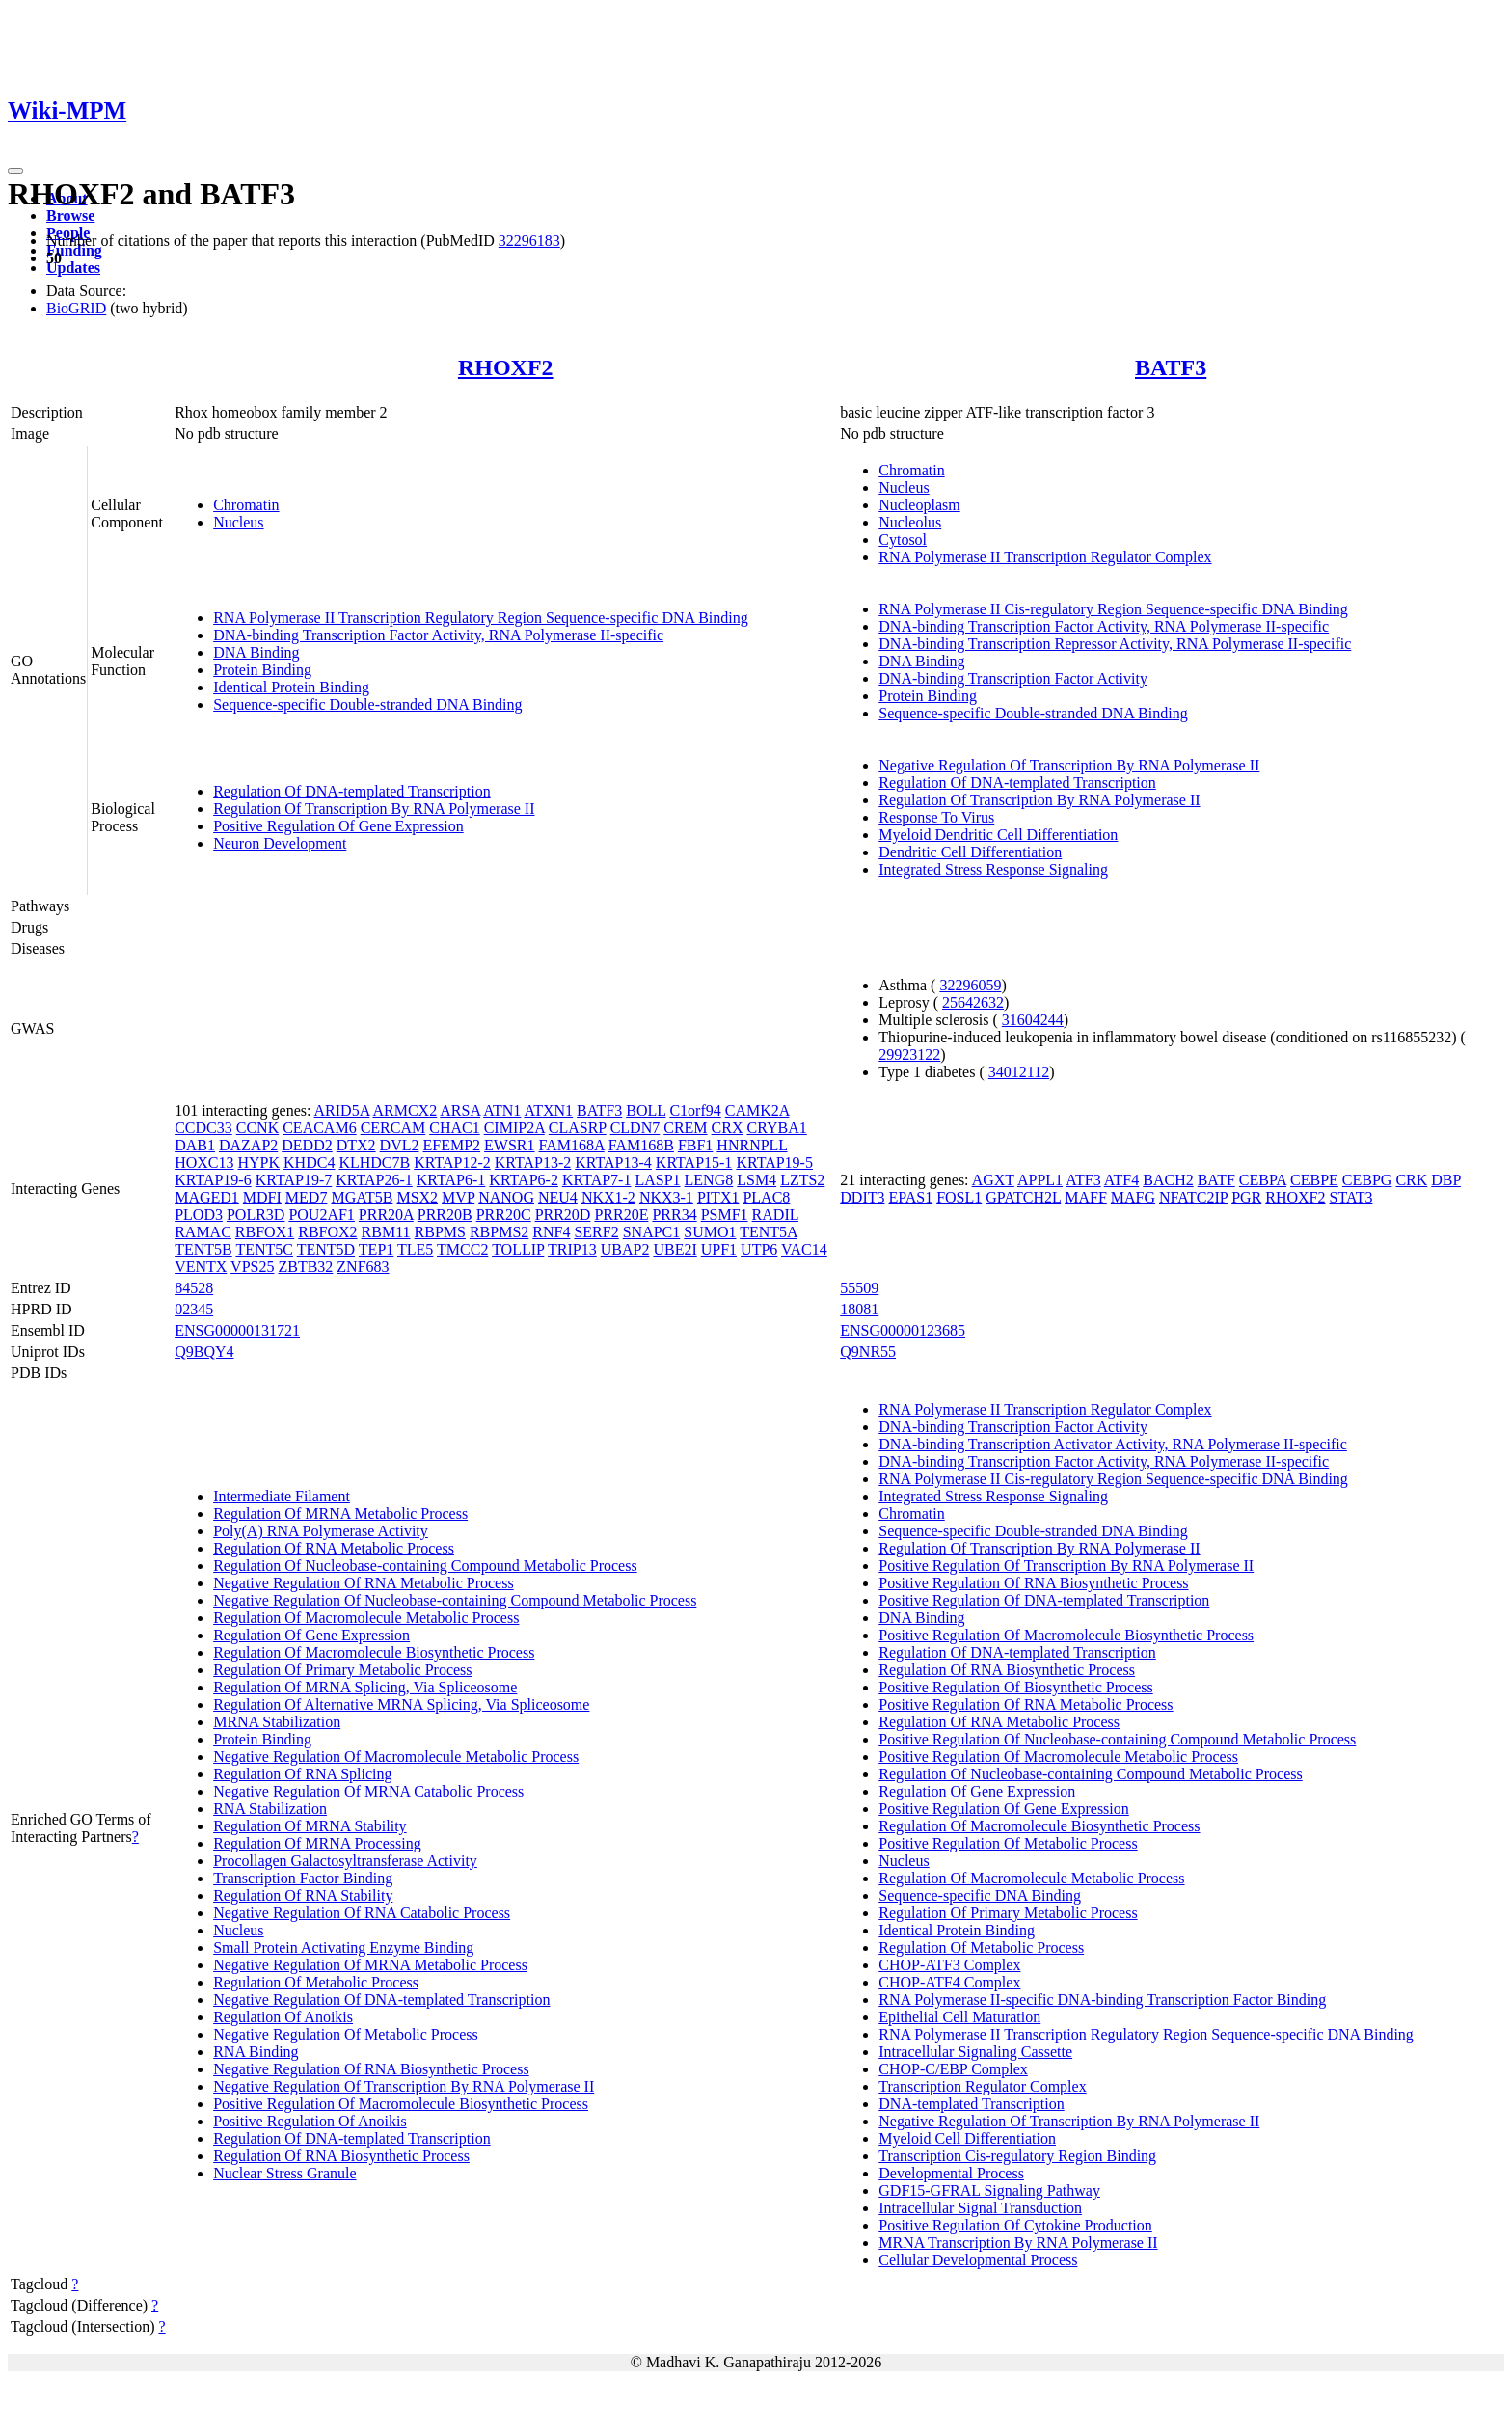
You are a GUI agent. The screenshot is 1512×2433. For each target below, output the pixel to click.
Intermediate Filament (281, 1496)
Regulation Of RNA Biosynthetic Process (341, 2156)
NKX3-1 (666, 1197)
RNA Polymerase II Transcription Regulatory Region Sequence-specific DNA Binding (480, 617)
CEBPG (1367, 1180)
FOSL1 (959, 1197)
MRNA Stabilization (276, 1722)
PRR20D (563, 1214)
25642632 (973, 1002)
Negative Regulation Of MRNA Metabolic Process (370, 1965)
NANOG (506, 1197)
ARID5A (342, 1110)
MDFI (262, 1197)
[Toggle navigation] (15, 171)
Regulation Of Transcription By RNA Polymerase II (373, 808)
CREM (685, 1128)
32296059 (970, 985)
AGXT (993, 1180)
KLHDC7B (374, 1162)
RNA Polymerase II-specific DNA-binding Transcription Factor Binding (1102, 1999)
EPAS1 (910, 1197)
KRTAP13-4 (613, 1162)
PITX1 (718, 1197)
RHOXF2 (506, 367)
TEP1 (376, 1249)
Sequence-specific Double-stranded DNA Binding (367, 704)
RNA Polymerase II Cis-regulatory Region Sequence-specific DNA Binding (1113, 609)
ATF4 (1121, 1180)
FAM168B (641, 1145)
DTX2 (356, 1145)
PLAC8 (766, 1197)
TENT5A (768, 1232)
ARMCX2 (404, 1110)
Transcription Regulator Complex (982, 2086)
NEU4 (558, 1197)
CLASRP (578, 1128)
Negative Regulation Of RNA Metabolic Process (363, 1583)
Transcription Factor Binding (302, 1878)
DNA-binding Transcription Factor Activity (1013, 678)
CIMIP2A (514, 1128)
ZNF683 (363, 1266)
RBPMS (440, 1232)
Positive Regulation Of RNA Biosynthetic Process (1033, 1583)
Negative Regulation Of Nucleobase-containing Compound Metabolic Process (454, 1600)
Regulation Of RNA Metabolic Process (333, 1548)
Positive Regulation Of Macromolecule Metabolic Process (1058, 1756)
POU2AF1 (321, 1214)
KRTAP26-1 (374, 1180)
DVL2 (399, 1145)
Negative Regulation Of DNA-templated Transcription (381, 1999)
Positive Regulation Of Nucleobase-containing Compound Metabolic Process (1117, 1739)
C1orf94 (694, 1110)
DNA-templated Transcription (971, 2103)
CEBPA (1262, 1180)
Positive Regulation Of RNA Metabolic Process (1025, 1704)
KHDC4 (309, 1162)
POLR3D (255, 1214)
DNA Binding (256, 652)
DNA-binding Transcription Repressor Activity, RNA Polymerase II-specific (1114, 643)
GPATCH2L (1023, 1197)
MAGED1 (207, 1197)
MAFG (1133, 1197)
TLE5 (415, 1249)
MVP (458, 1197)
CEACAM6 (319, 1128)
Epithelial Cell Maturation (959, 2017)
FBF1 (695, 1145)
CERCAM (393, 1128)
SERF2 (596, 1232)
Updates (73, 267)
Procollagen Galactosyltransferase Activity (345, 1860)
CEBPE (1314, 1180)
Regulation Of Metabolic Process (315, 1982)
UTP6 (759, 1249)
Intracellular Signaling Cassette (975, 2051)
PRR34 (674, 1214)
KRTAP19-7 (294, 1180)
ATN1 (502, 1110)
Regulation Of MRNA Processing (317, 1843)
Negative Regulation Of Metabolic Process (345, 2034)
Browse (70, 215)
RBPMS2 (499, 1232)
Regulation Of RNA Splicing (302, 1774)
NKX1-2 (608, 1197)
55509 (859, 1288)
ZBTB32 (305, 1266)
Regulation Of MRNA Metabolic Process (340, 1513)
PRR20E (621, 1214)
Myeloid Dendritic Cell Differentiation (998, 834)
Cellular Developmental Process (977, 2260)
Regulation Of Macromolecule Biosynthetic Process (373, 1652)
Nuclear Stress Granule (284, 2173)
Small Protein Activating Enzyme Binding (343, 1947)
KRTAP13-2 (533, 1162)
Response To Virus (936, 817)
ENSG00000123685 (902, 1330)
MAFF (1086, 1197)
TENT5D (326, 1249)
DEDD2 (307, 1145)
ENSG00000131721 (237, 1330)
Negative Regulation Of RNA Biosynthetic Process (371, 2069)
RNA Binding (255, 2051)
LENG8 (709, 1180)
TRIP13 (572, 1249)
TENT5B (203, 1249)
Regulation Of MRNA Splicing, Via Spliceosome (365, 1687)
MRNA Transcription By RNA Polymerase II (1017, 2242)
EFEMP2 (452, 1145)
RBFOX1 (264, 1232)
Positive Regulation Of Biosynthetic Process (1015, 1687)
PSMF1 (724, 1214)
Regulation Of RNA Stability (302, 1895)
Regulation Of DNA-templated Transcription (352, 791)
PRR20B (445, 1214)
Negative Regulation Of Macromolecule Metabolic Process (396, 1756)
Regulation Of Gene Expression (311, 1635)
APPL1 (1040, 1180)
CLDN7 (635, 1128)
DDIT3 (862, 1197)
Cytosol (902, 539)
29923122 (909, 1054)
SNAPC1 (652, 1232)
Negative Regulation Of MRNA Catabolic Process (368, 1791)
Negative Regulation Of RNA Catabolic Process (361, 1913)
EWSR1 (509, 1145)
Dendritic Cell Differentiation (970, 852)
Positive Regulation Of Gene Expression (338, 826)
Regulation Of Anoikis (283, 2017)
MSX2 (417, 1197)
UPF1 (719, 1249)
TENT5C (264, 1249)
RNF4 (551, 1232)
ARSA (460, 1110)
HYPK (259, 1162)
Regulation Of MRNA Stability (309, 1826)
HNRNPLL (751, 1145)
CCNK (257, 1128)
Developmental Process (951, 2173)
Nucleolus (909, 522)
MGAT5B (361, 1197)
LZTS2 (802, 1180)
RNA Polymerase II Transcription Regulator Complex (1044, 557)
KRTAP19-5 (774, 1162)
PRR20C (503, 1214)
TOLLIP (518, 1249)
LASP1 (657, 1180)
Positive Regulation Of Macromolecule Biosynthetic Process (400, 2103)
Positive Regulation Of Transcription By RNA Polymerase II (1066, 1565)
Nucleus (238, 522)
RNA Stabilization (270, 1808)
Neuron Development (279, 843)
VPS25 (252, 1266)
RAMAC (203, 1232)
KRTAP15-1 (694, 1162)
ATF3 (1083, 1180)
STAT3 (1351, 1197)
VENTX (201, 1266)
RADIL (775, 1214)
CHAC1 (454, 1128)
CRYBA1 (776, 1128)
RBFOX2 (327, 1232)
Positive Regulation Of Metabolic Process (1007, 1843)
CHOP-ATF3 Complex (949, 1965)
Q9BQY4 (204, 1351)
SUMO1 (710, 1232)
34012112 (1018, 1072)
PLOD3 (199, 1214)
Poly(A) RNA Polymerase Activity (320, 1531)
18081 (859, 1309)
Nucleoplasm (918, 505)
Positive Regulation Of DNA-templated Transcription (1043, 1600)
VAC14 (804, 1249)
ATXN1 (548, 1110)
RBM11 (386, 1232)
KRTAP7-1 (597, 1180)
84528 (194, 1288)
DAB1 (195, 1145)
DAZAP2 (248, 1145)
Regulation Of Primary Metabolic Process (342, 1670)
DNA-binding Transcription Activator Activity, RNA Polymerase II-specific (1112, 1444)
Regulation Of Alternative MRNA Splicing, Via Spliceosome (401, 1704)
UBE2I (674, 1249)
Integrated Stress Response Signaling (993, 869)
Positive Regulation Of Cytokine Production (1015, 2225)
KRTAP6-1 (451, 1180)
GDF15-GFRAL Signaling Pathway (989, 2190)
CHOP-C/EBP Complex (953, 2069)
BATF (1216, 1180)
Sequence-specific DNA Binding (979, 1895)
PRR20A (386, 1214)
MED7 (306, 1197)
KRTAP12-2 (452, 1162)
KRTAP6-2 (523, 1180)
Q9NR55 (868, 1351)
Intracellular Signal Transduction (980, 2208)
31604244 (1033, 1020)
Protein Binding (262, 670)
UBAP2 (625, 1249)
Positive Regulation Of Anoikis (309, 2121)
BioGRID (76, 308)
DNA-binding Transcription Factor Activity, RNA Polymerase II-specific (438, 635)
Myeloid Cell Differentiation (967, 2138)
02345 (194, 1309)
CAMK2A (757, 1110)
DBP (1446, 1180)
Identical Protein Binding (291, 687)
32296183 (529, 240)
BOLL (645, 1110)
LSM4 (756, 1180)
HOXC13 (204, 1162)
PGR (1246, 1197)
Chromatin (246, 505)
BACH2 (1168, 1180)
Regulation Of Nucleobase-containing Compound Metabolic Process (424, 1565)
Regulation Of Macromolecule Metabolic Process (366, 1617)
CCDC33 (203, 1128)
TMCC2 (462, 1249)
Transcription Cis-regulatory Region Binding (1017, 2156)
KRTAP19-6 (213, 1180)
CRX (727, 1128)
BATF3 (1170, 367)
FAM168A (572, 1145)
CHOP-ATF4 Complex (949, 1982)
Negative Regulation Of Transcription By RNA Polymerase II (1068, 765)
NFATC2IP (1193, 1197)
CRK (1411, 1180)
